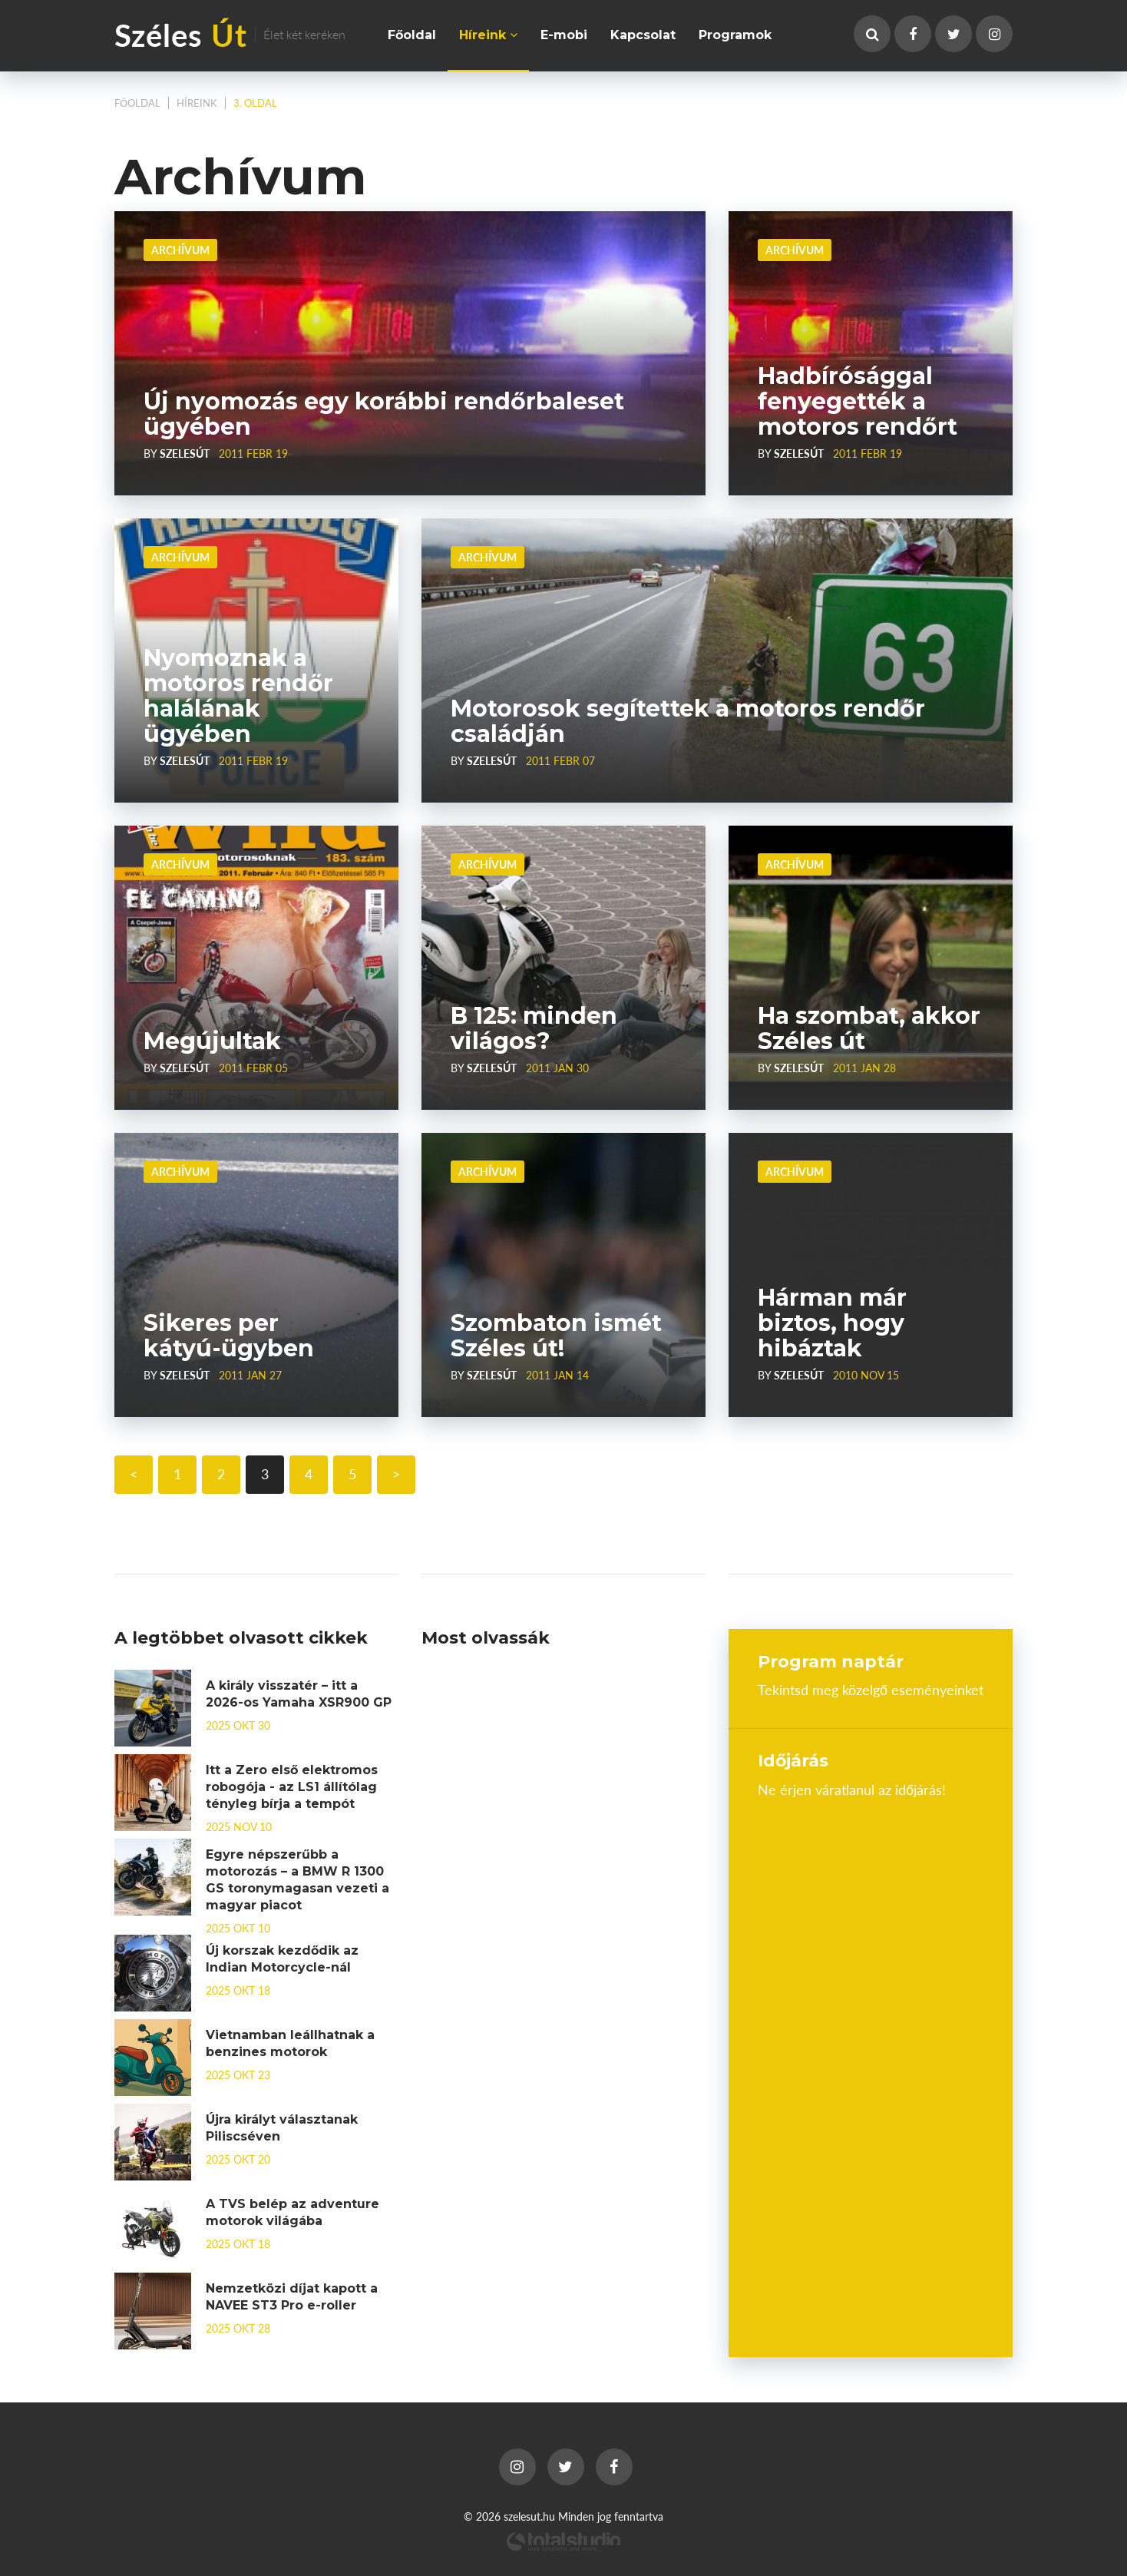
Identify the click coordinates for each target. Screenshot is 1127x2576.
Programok (735, 35)
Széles (229, 34)
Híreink (488, 35)
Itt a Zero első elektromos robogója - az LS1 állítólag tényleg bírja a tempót (292, 1787)
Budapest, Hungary (870, 1854)
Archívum (180, 249)
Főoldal (412, 35)
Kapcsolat (643, 35)
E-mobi (563, 35)
